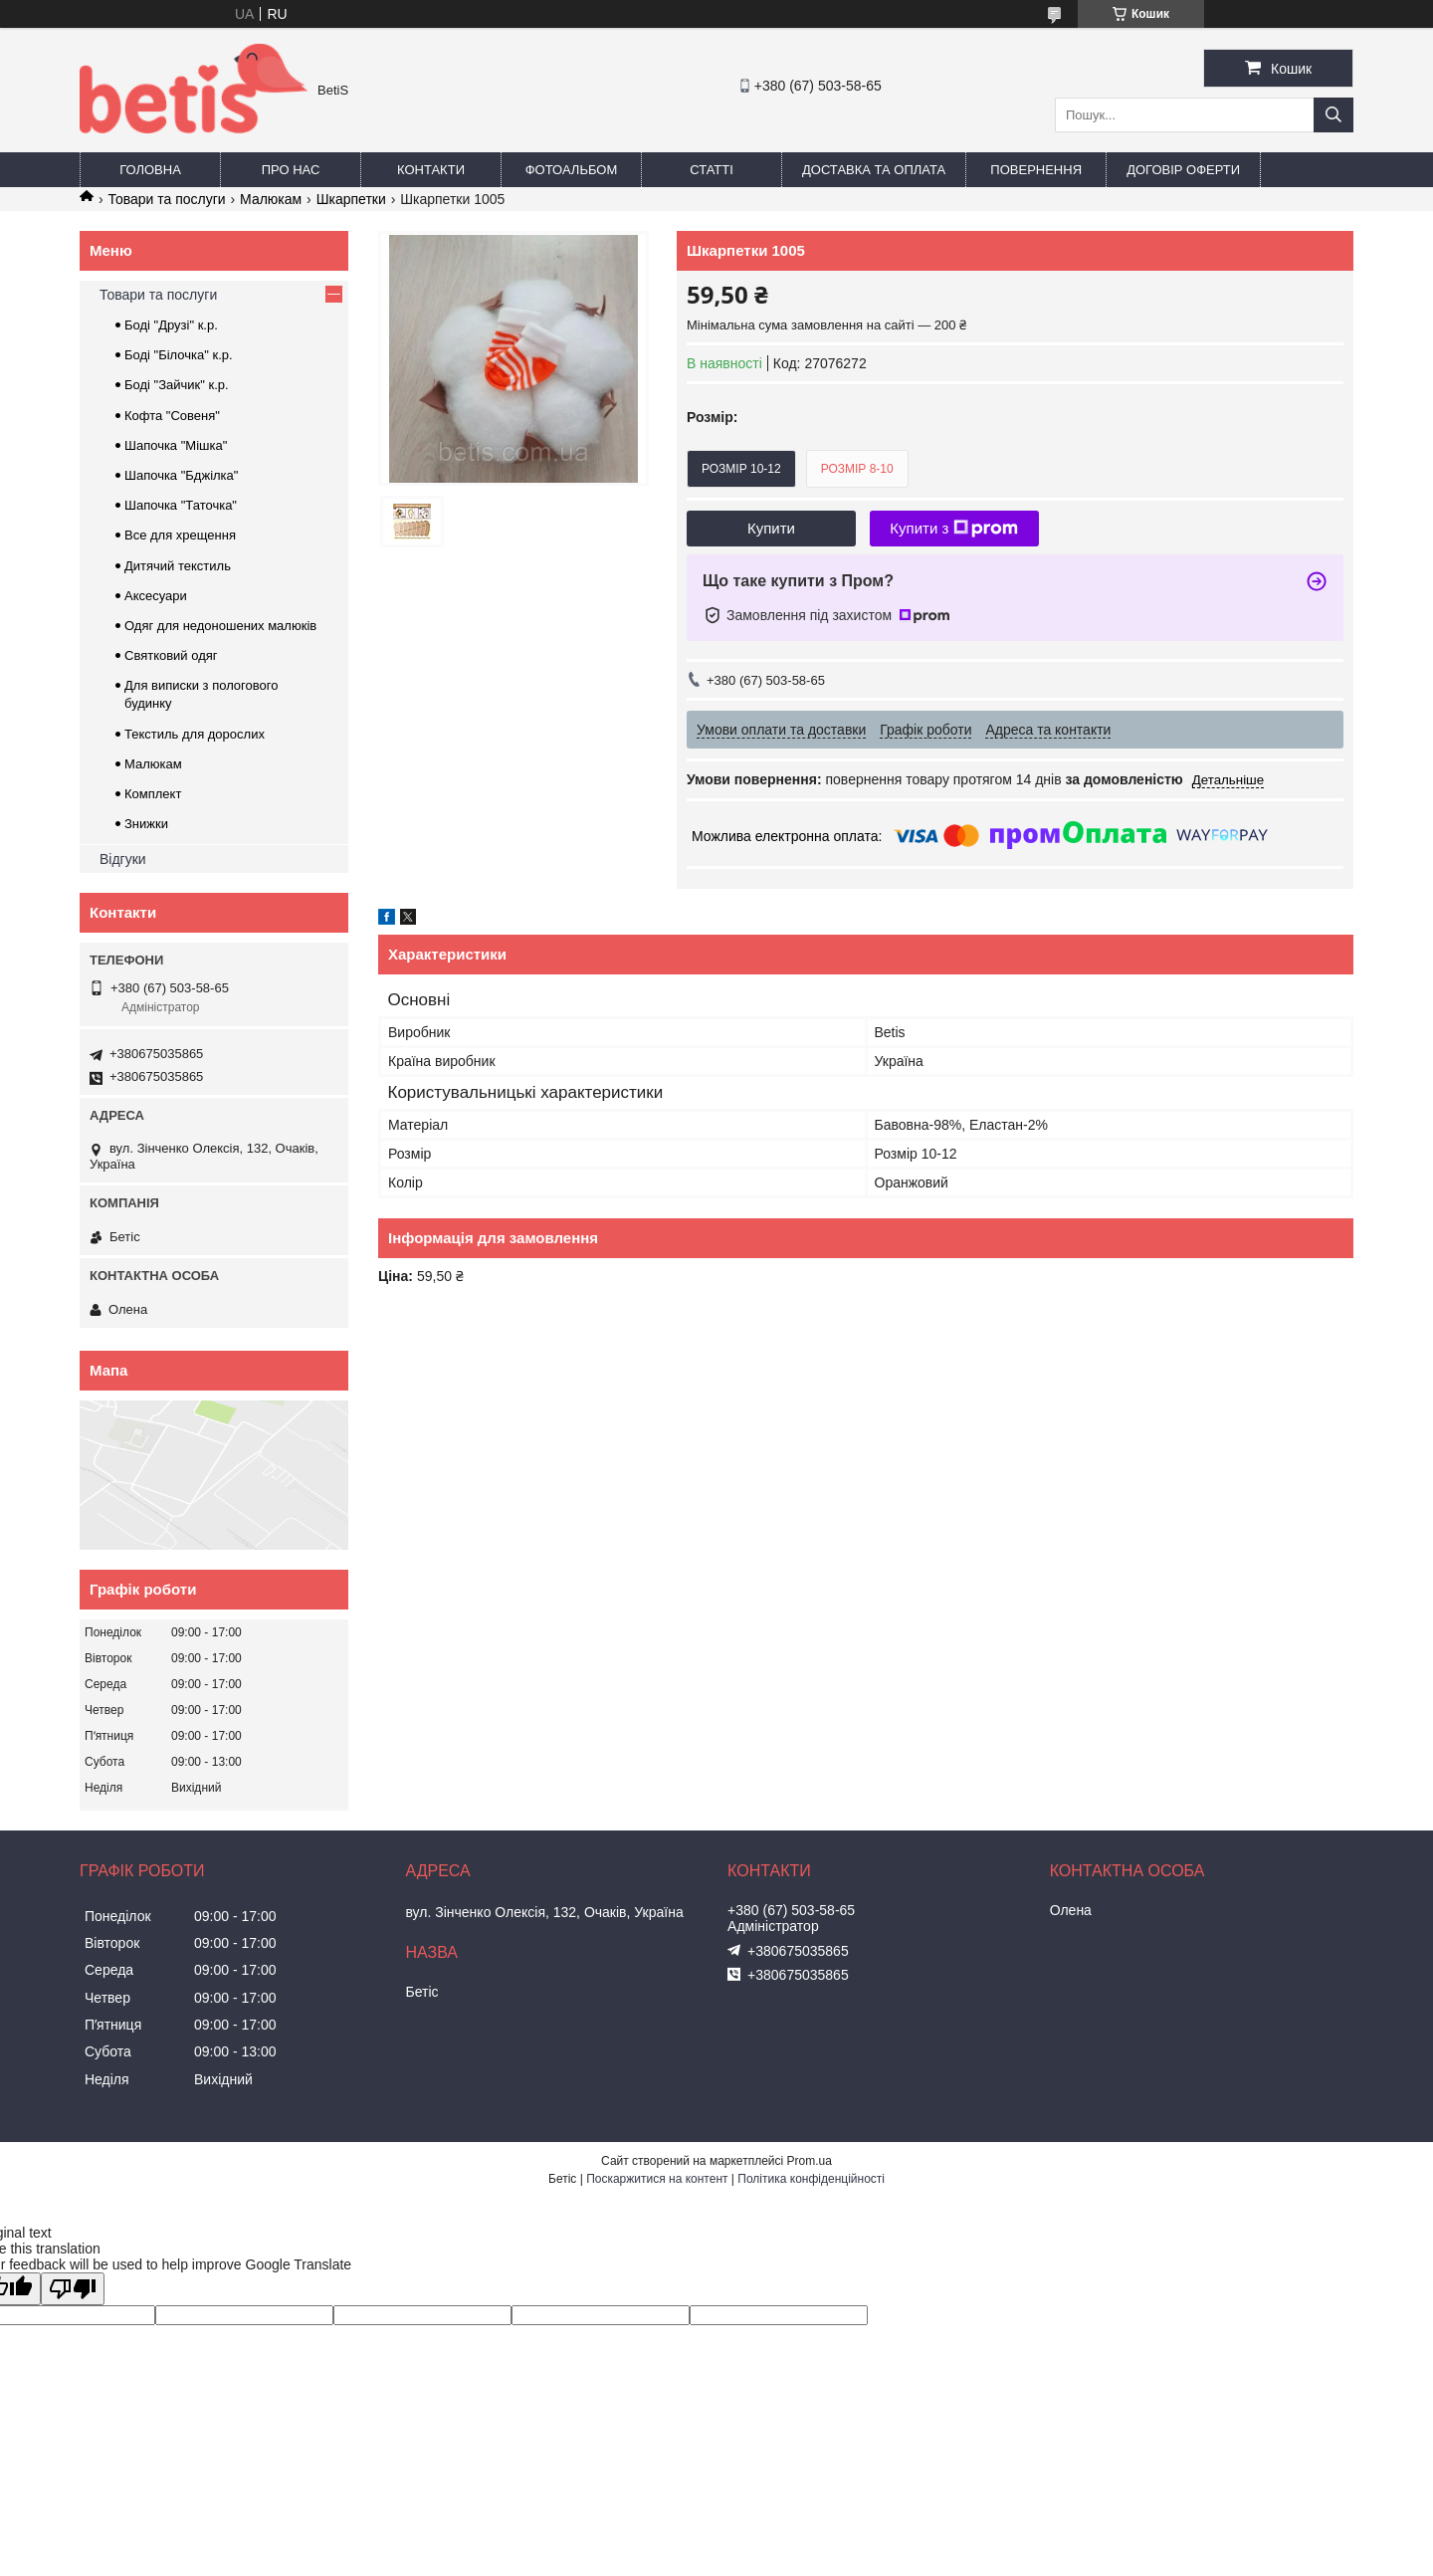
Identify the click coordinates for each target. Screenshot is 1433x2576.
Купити (771, 528)
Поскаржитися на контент (656, 2179)
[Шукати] (1333, 115)
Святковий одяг (171, 655)
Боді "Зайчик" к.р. (176, 384)
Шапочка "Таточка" (180, 505)
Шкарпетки (351, 199)
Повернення (1036, 169)
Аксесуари (155, 595)
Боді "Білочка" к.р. (178, 354)
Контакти (431, 169)
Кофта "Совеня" (172, 415)
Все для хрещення (180, 535)
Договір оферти (1183, 169)
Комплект (152, 793)
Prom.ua (809, 2161)
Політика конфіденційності (811, 2179)
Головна (150, 169)
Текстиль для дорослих (194, 734)
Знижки (146, 823)
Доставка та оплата (873, 169)
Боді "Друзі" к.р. (171, 325)
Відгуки (123, 859)
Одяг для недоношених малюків (220, 625)
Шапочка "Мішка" (175, 445)
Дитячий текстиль (177, 565)
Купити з (954, 528)
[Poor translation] (72, 2288)
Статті (711, 169)
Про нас (291, 169)
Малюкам (271, 199)
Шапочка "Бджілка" (181, 475)
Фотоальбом (571, 169)
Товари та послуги (166, 199)
